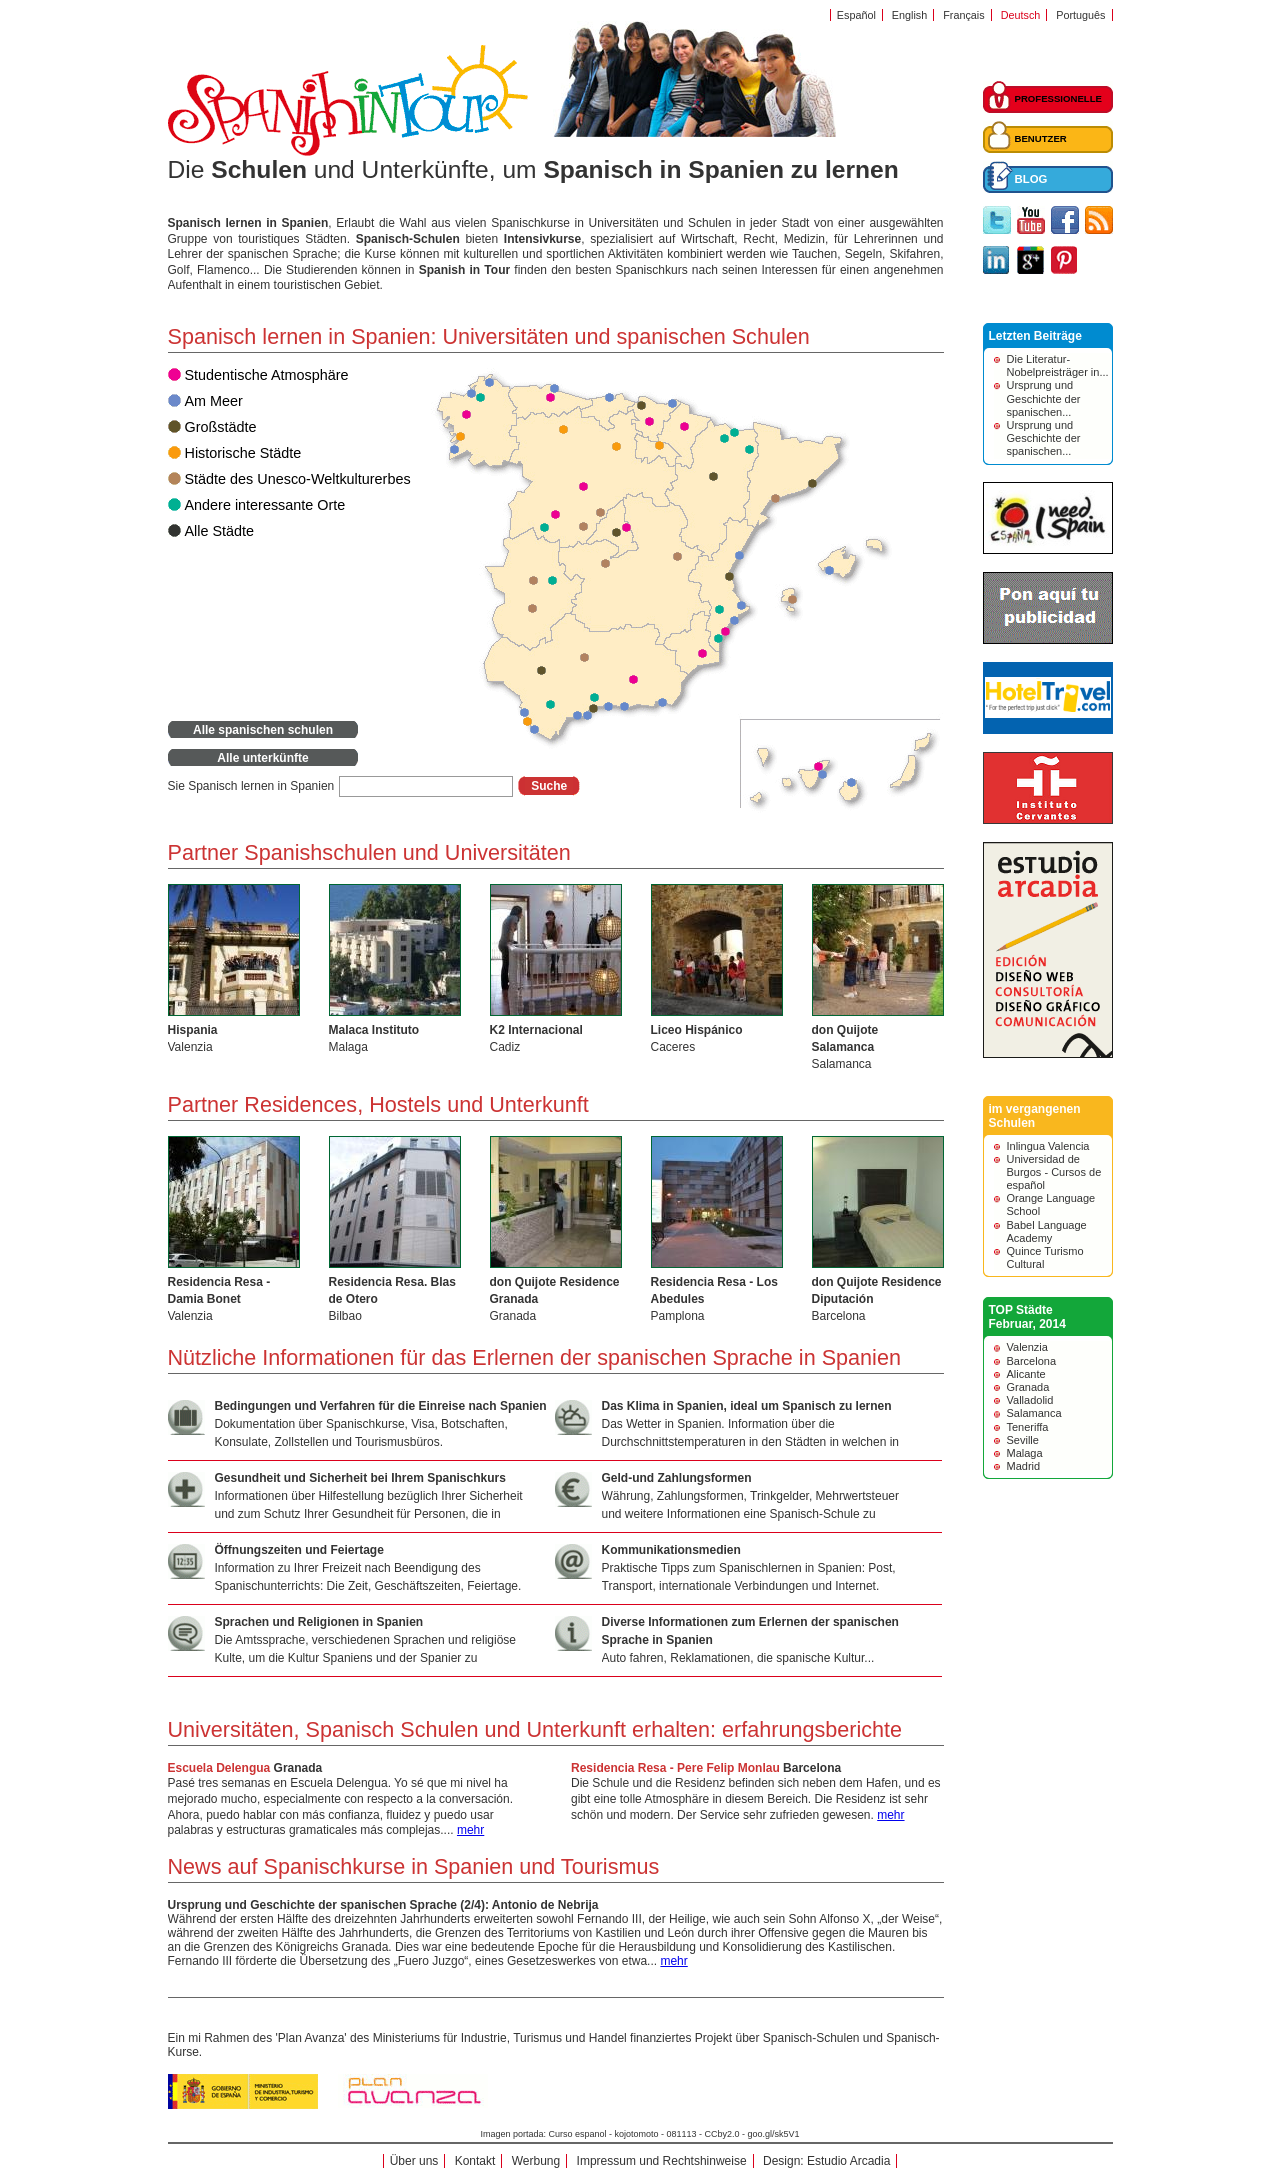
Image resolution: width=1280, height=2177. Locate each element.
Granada (298, 1768)
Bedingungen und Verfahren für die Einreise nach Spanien (381, 1406)
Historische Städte (243, 453)
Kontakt (475, 2161)
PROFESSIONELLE (1058, 98)
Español (856, 15)
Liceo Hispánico (697, 1030)
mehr (890, 1815)
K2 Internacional (536, 1030)
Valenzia (1027, 1347)
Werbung (536, 2161)
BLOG (1031, 179)
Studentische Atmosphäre (267, 375)
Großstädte (221, 427)
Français (963, 15)
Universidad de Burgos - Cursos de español (1054, 1172)
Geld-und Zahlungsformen (677, 1478)
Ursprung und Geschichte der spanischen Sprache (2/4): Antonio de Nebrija (383, 1905)
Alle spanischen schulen (263, 730)
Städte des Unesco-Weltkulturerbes (298, 479)
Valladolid (1030, 1400)
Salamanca (1034, 1413)
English (909, 15)
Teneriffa (1028, 1427)
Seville (1023, 1440)
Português (1080, 15)
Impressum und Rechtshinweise (662, 2161)
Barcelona (812, 1768)
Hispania (193, 1030)
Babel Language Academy (1047, 1231)
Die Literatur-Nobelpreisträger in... (1058, 365)
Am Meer (214, 401)
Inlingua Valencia (1048, 1146)
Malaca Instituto (374, 1030)
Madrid (1024, 1466)
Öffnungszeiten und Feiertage (299, 1550)
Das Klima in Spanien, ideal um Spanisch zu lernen (747, 1406)
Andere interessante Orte (265, 505)
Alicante (1026, 1374)
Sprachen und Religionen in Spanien (319, 1622)
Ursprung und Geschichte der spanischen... (1044, 398)
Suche (549, 786)
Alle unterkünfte (262, 758)
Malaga (1025, 1453)
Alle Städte (220, 531)
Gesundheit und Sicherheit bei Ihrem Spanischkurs (360, 1478)
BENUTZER (1041, 138)
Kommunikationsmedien (671, 1550)
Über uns (414, 2161)
